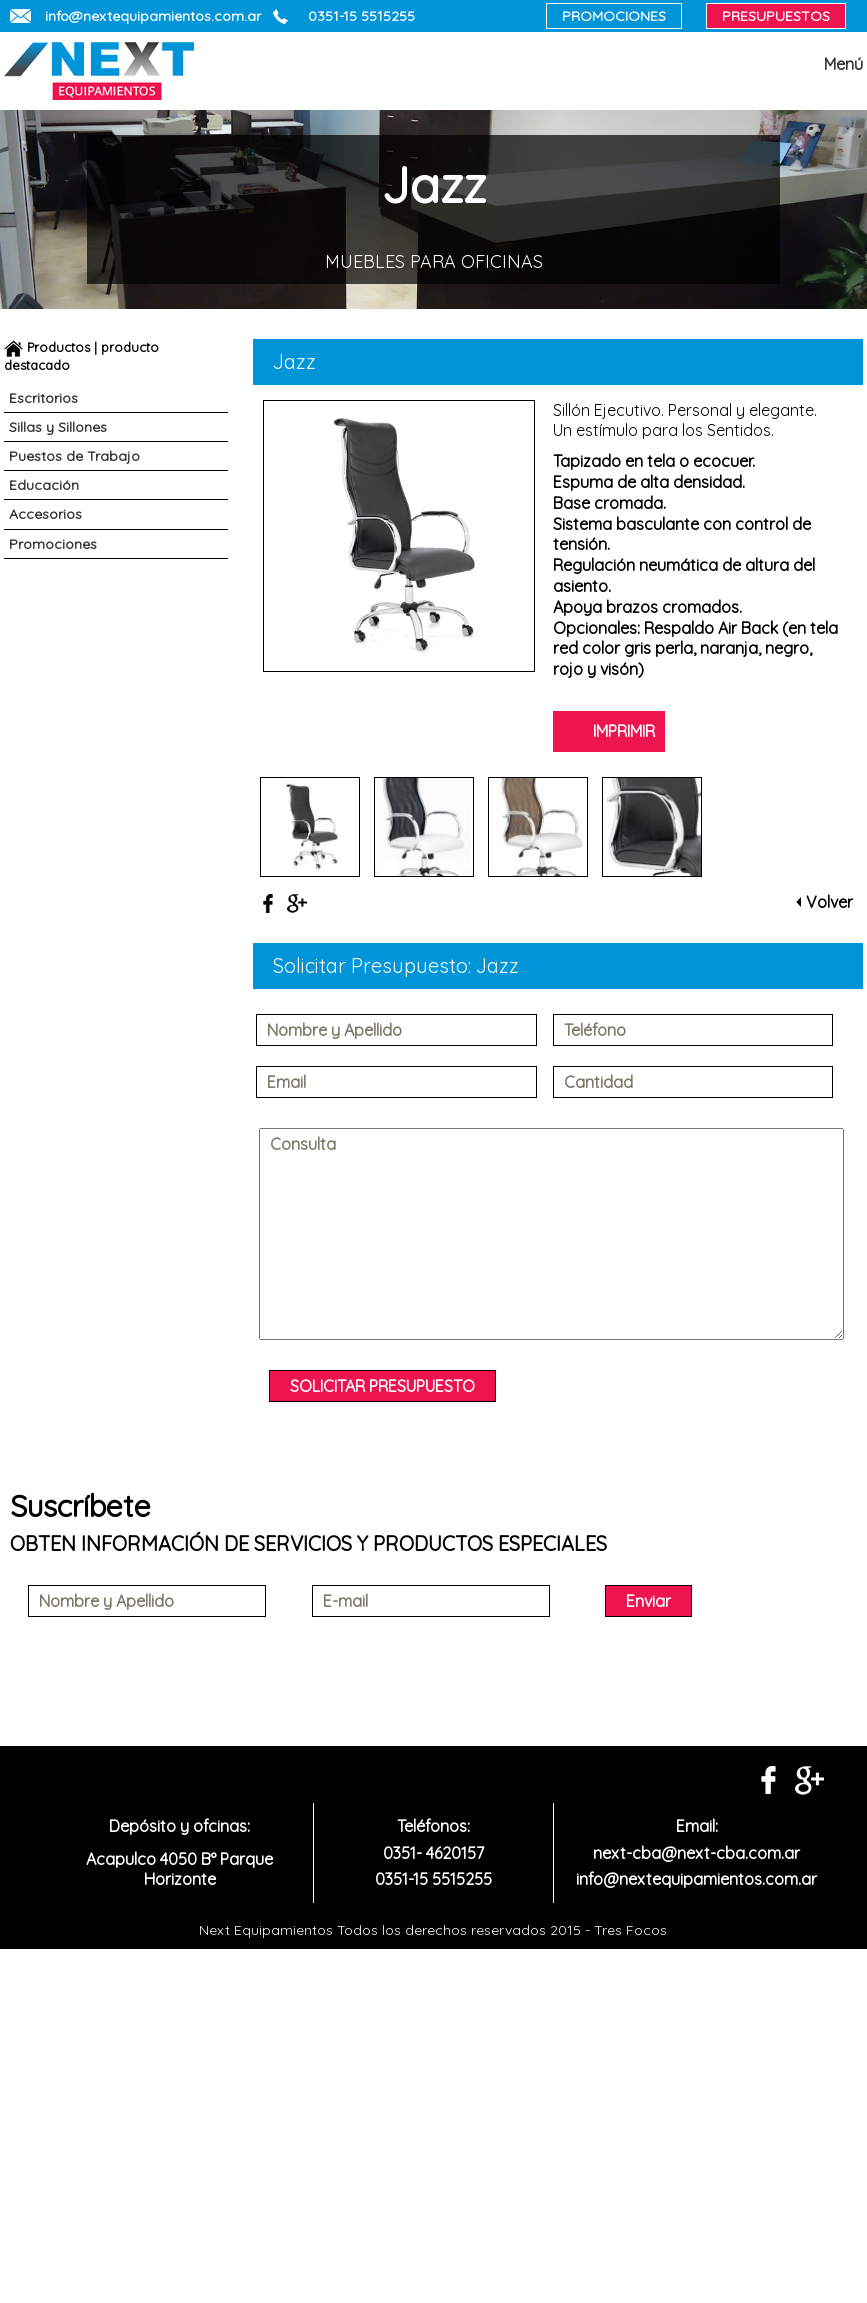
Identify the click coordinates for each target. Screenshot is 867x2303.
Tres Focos (628, 1930)
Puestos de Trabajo (74, 456)
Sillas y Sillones (58, 427)
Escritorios (43, 398)
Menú (843, 64)
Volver (829, 902)
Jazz (497, 965)
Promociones (53, 544)
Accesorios (45, 514)
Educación (44, 485)
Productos (58, 347)
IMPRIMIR (624, 731)
